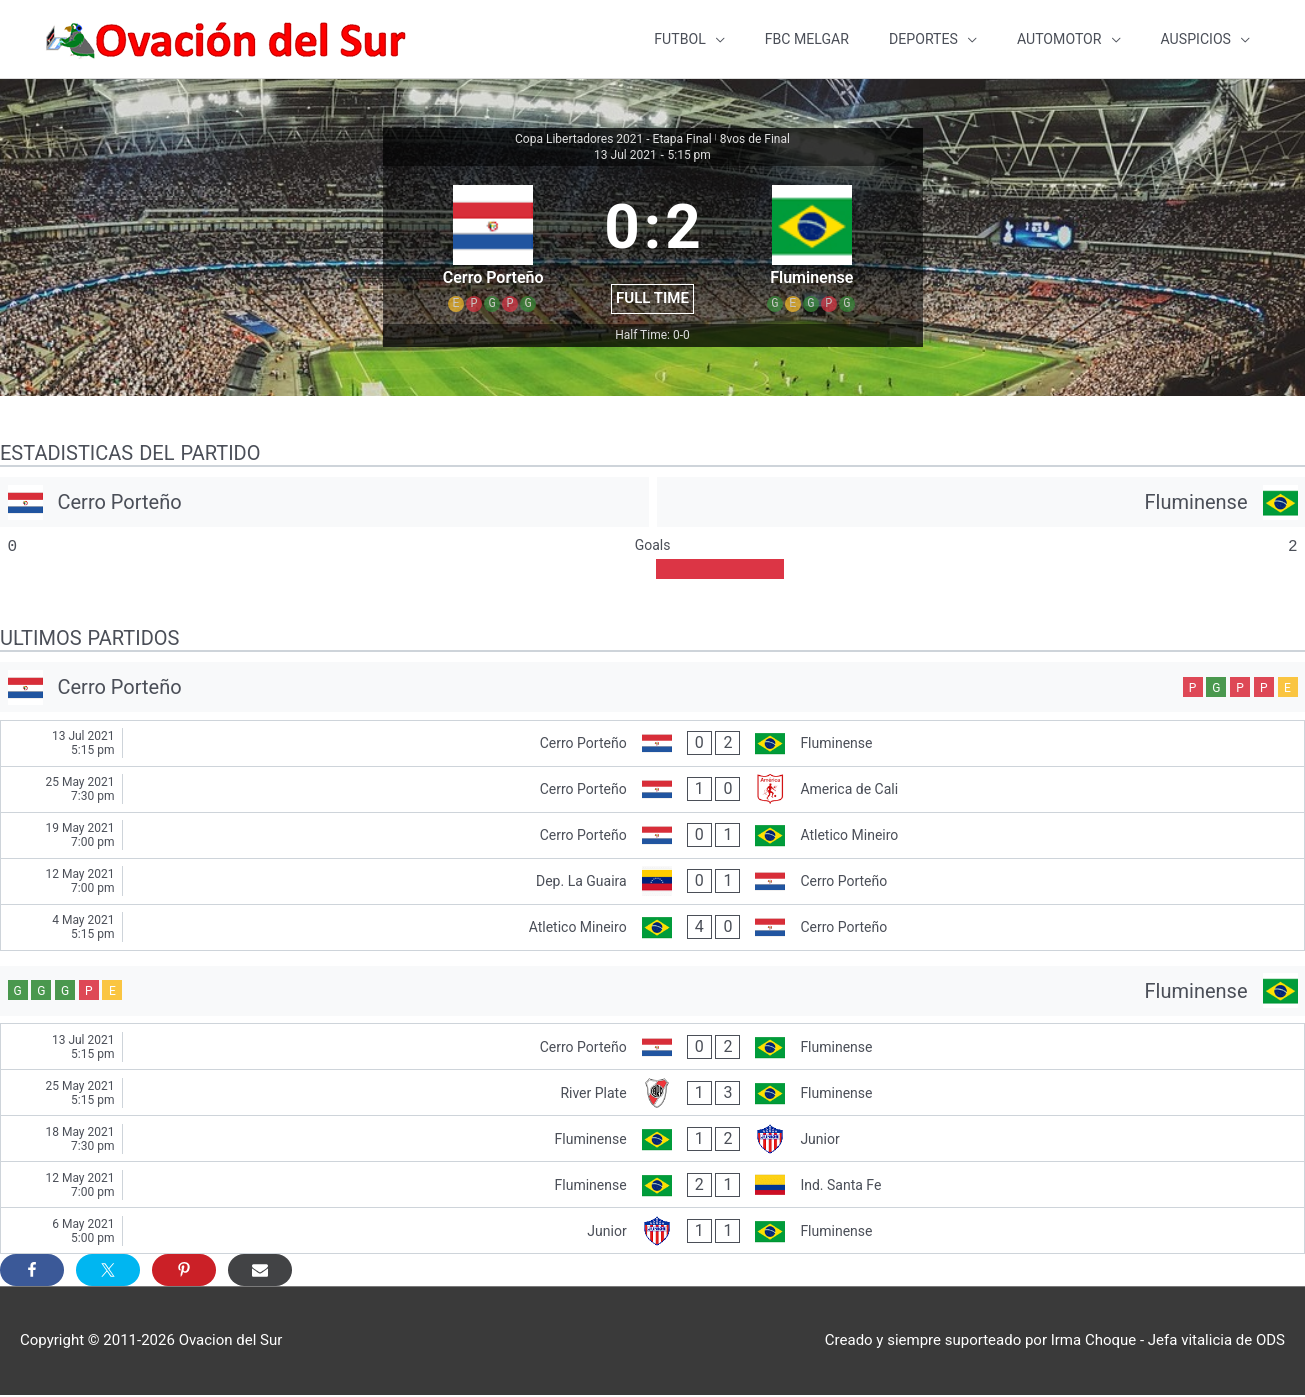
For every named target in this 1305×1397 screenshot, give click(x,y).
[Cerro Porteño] (324, 504)
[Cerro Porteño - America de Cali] (652, 791)
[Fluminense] (981, 504)
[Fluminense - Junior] (652, 1140)
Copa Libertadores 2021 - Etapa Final (613, 141)
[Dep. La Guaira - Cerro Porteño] (652, 883)
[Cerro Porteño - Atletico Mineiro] (652, 837)
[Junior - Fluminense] (652, 1232)
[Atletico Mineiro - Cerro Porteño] (652, 929)
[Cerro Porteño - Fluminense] (652, 745)
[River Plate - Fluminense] (652, 1094)
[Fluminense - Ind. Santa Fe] (652, 1186)
